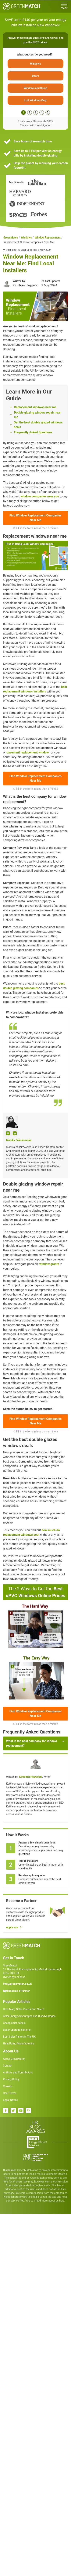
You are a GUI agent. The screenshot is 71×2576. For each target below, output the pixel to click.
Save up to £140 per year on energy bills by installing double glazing (38, 153)
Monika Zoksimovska (18, 1140)
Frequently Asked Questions (33, 432)
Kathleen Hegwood (30, 1776)
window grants (49, 1264)
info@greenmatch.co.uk (17, 1983)
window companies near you (39, 496)
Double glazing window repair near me (37, 415)
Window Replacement (48, 237)
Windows (26, 237)
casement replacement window (28, 752)
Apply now (12, 1927)
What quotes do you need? (34, 54)
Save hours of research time (33, 141)
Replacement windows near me (35, 407)
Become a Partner (19, 1990)
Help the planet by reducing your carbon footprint (41, 165)
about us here (56, 2200)
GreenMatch (10, 237)
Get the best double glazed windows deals (38, 425)
